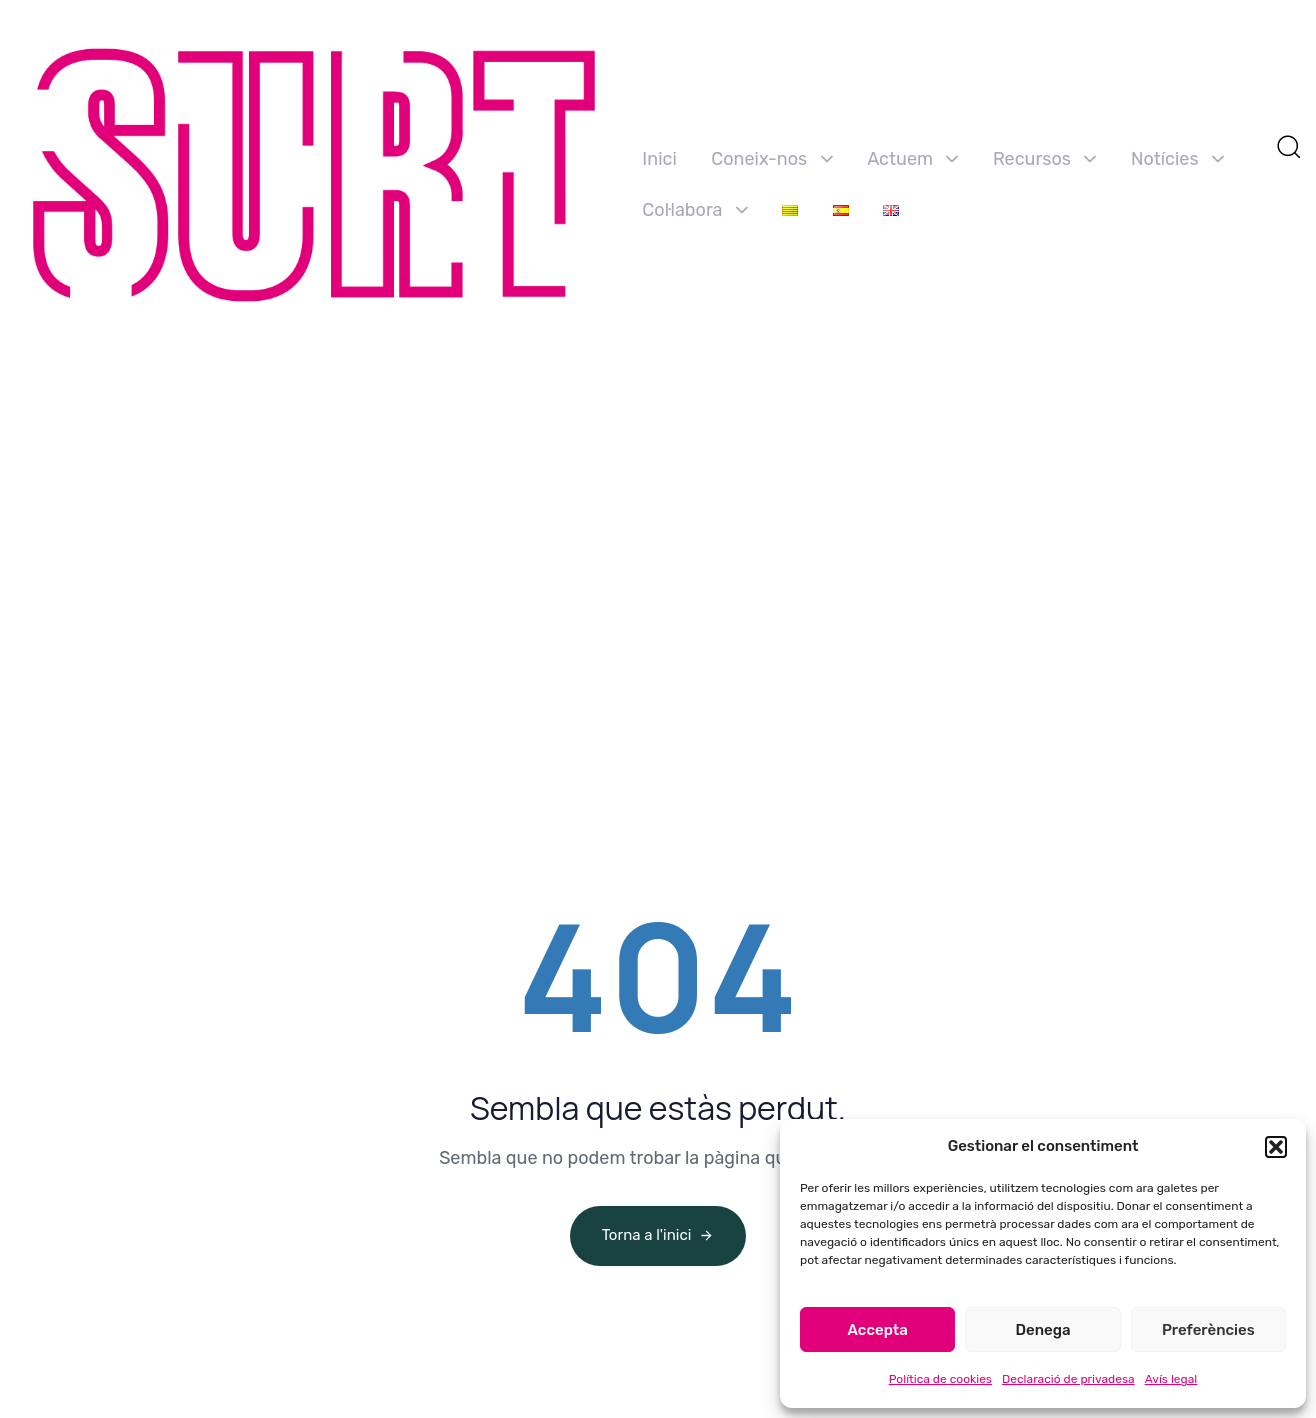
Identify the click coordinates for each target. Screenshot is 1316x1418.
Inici (659, 159)
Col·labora (695, 210)
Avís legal (1171, 1379)
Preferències (1208, 1330)
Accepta (878, 1330)
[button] (1276, 1147)
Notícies (1177, 159)
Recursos (1045, 159)
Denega (1042, 1330)
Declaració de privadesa (1068, 1379)
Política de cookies (940, 1379)
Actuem (912, 159)
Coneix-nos (771, 159)
